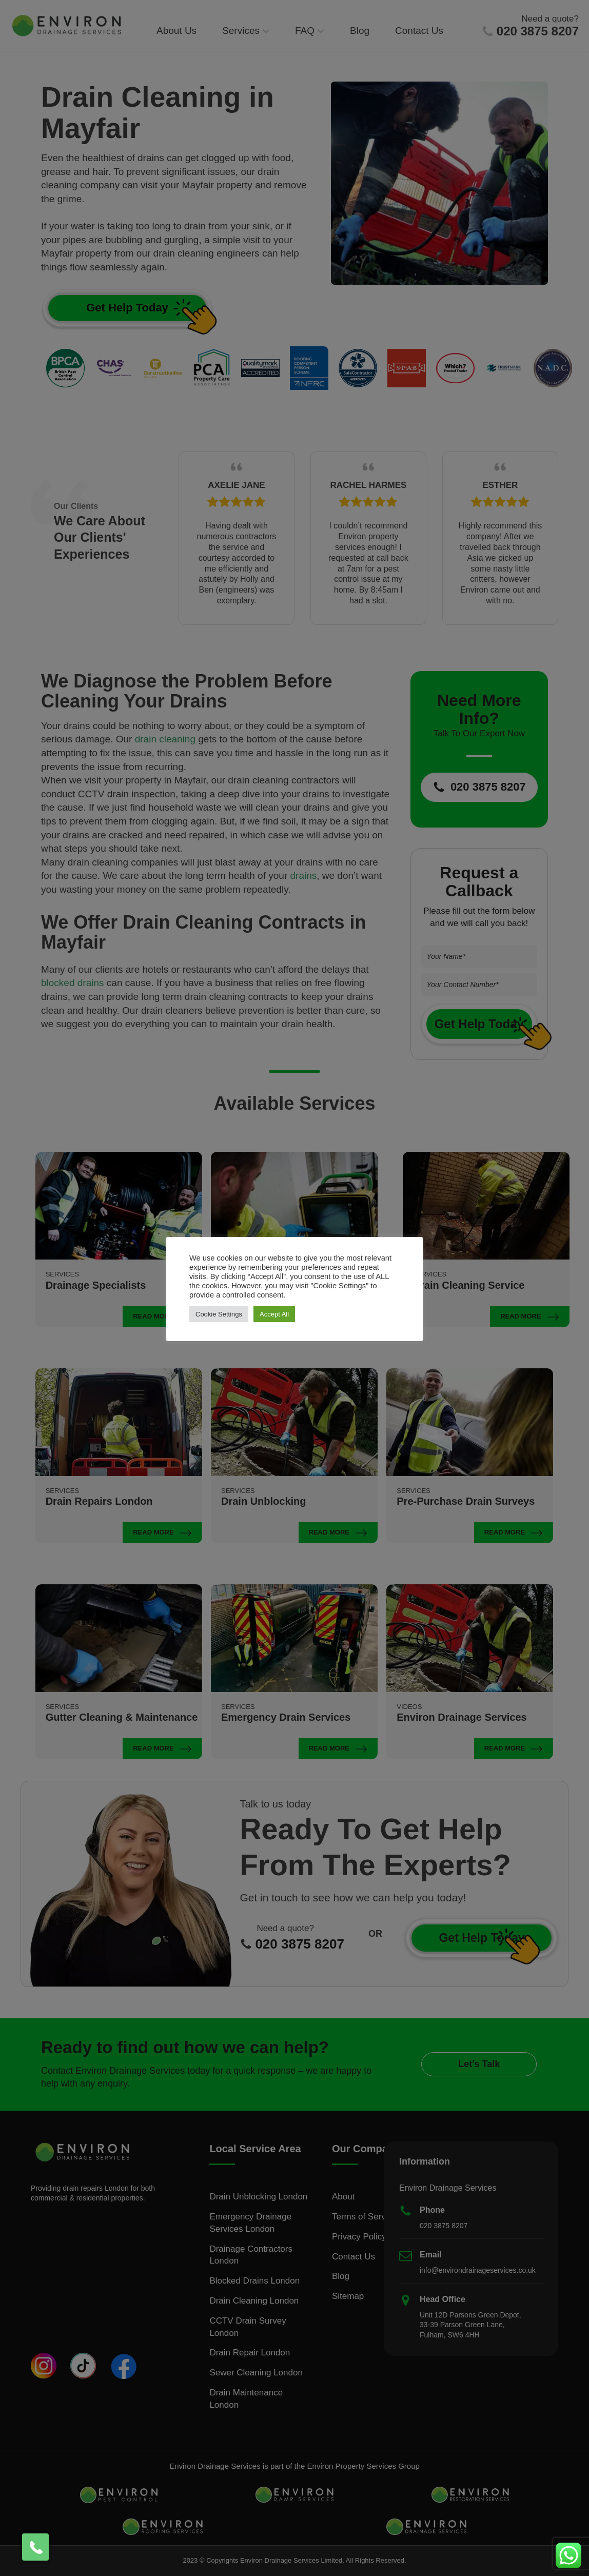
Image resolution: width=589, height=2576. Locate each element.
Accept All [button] (274, 1314)
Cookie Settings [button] (218, 1314)
